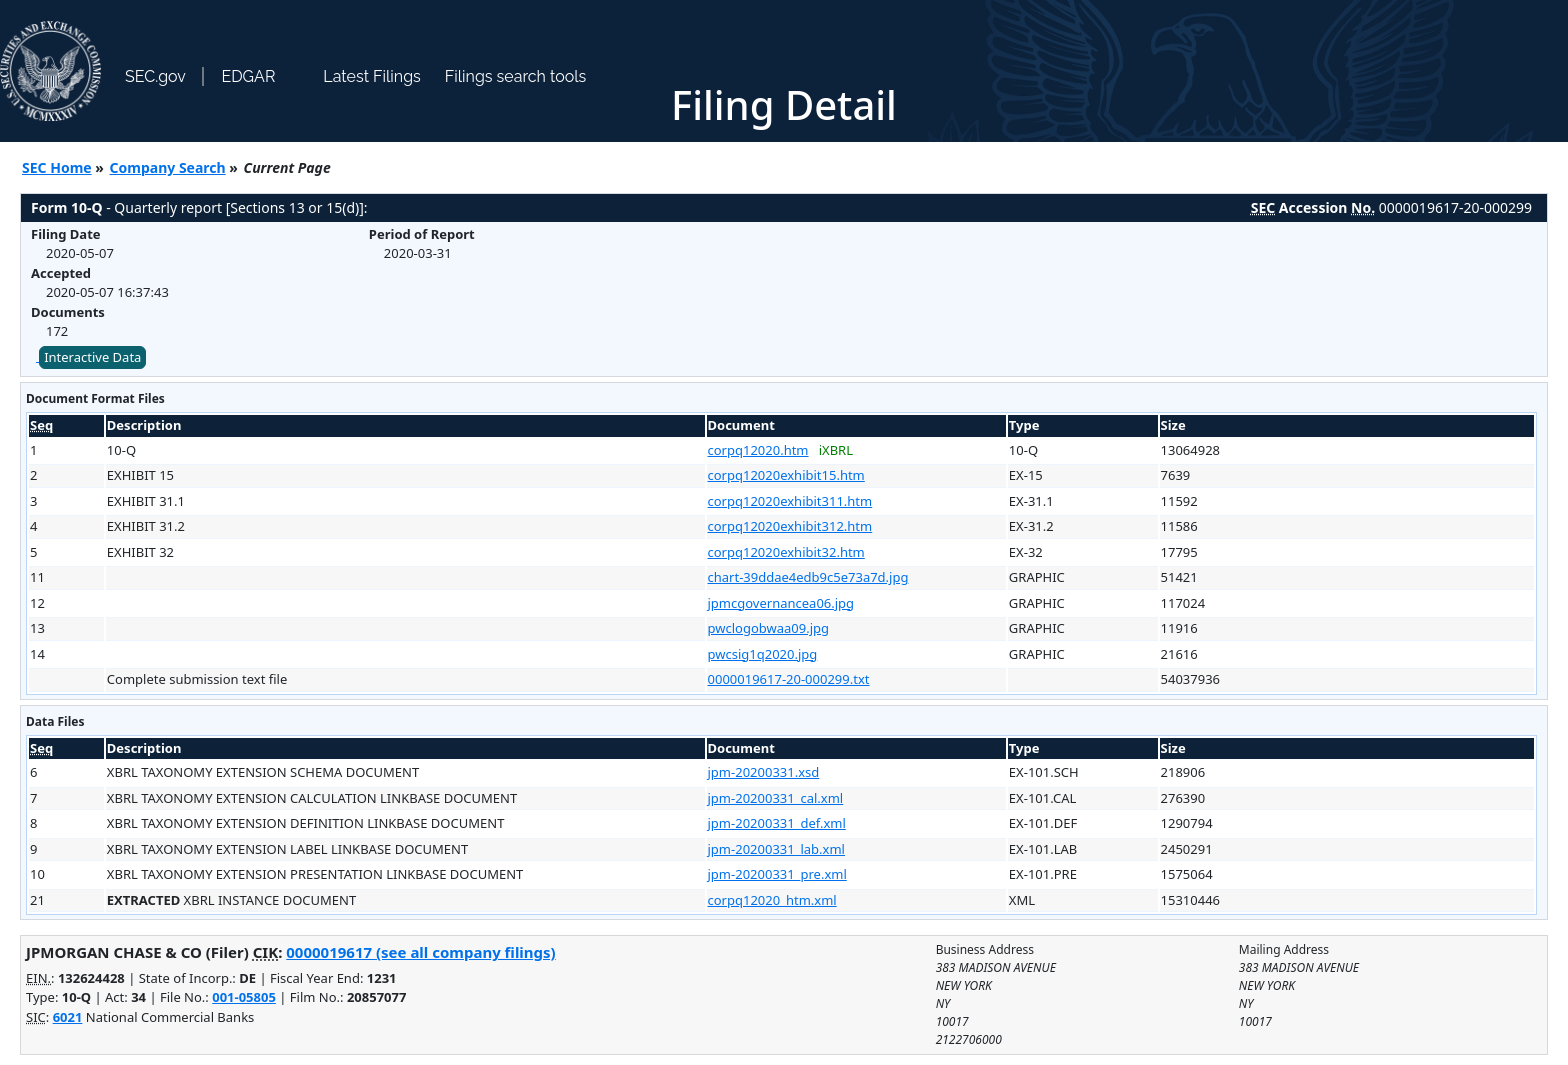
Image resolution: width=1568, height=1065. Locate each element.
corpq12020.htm (758, 450)
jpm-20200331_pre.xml (777, 874)
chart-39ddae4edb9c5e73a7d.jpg (808, 577)
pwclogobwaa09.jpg (769, 628)
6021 (68, 1017)
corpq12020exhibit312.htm (790, 526)
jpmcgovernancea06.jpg (781, 603)
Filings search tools (516, 76)
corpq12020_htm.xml (772, 900)
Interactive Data (92, 357)
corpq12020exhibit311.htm (790, 501)
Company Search (168, 167)
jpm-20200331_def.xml (777, 823)
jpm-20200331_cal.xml (776, 798)
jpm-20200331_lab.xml (776, 849)
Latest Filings (371, 76)
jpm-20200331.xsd (764, 772)
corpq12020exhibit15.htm (786, 475)
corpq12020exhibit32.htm (786, 552)
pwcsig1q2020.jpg (763, 654)
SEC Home (57, 167)
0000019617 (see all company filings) (420, 952)
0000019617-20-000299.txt (789, 679)
